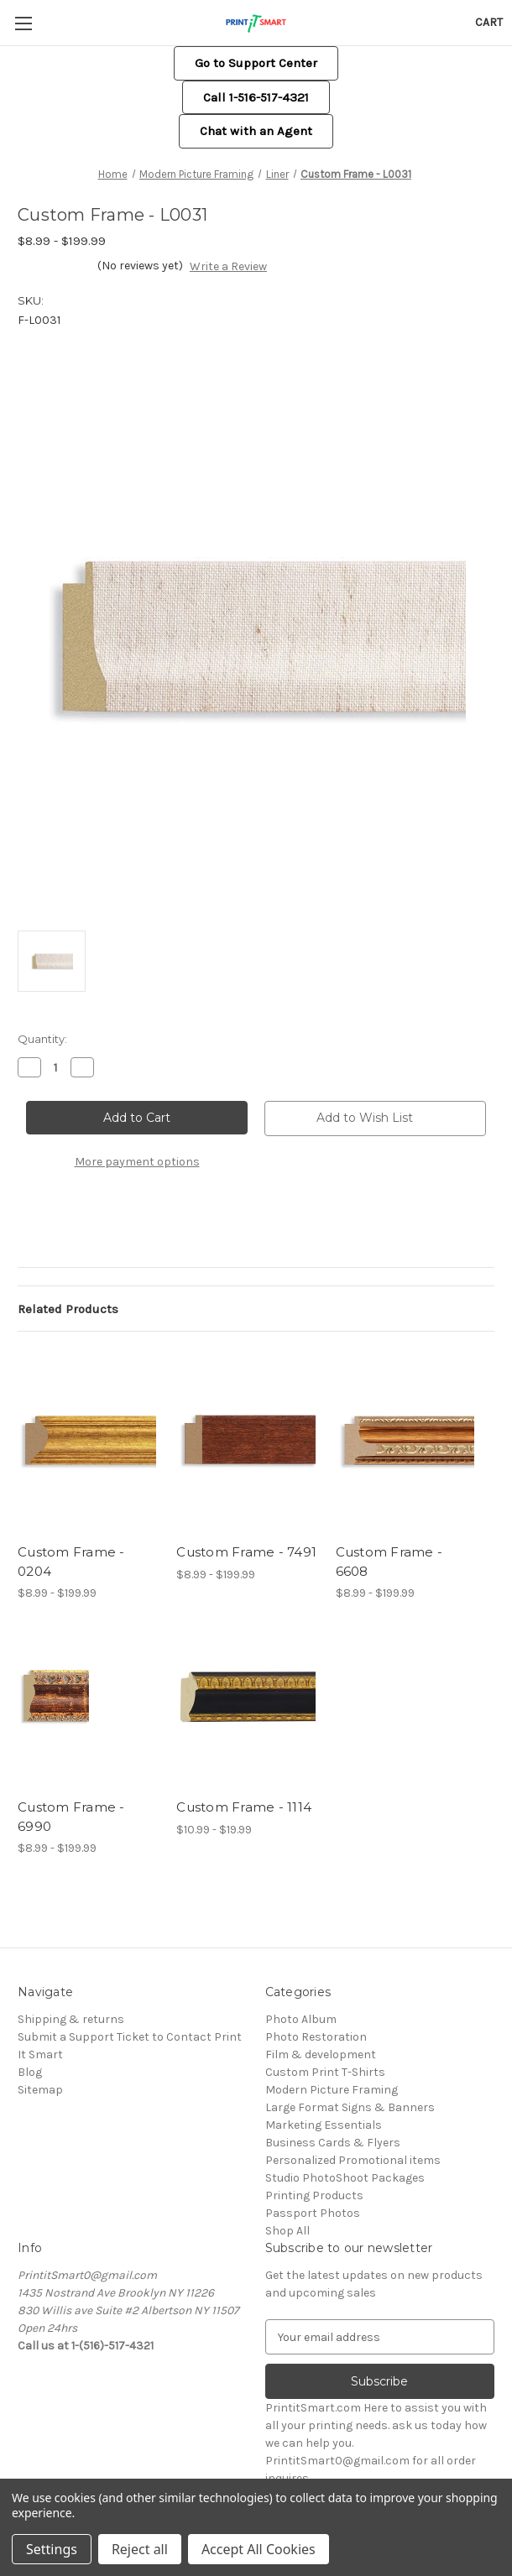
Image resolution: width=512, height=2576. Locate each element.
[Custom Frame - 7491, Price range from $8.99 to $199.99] (247, 1441)
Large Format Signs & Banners (350, 2107)
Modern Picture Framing (331, 2090)
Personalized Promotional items (353, 2160)
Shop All (287, 2231)
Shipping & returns (71, 2019)
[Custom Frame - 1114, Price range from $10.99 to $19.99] (247, 1696)
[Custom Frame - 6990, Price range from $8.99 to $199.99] (88, 1696)
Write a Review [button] (228, 266)
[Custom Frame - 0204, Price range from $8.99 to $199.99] (88, 1441)
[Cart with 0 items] (489, 22)
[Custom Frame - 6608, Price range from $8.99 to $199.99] (406, 1441)
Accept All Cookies (258, 2549)
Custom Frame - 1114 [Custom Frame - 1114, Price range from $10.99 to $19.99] (243, 1807)
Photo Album (301, 2019)
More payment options (137, 1162)
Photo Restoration (316, 2037)
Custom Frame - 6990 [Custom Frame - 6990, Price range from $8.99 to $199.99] (71, 1816)
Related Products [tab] (68, 1309)
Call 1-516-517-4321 (256, 97)
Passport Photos (312, 2213)
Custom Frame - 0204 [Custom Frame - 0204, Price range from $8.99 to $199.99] (71, 1561)
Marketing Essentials (323, 2125)
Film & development (320, 2054)
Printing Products (314, 2195)
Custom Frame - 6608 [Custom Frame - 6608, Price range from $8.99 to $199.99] (389, 1561)
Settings (51, 2549)
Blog (30, 2072)
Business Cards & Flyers (332, 2142)
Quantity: (42, 1039)
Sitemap (40, 2090)
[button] (256, 63)
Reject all (140, 2549)
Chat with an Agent (256, 130)
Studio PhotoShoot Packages (345, 2178)
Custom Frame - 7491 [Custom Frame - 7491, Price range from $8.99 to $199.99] (246, 1552)
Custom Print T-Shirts (325, 2072)
